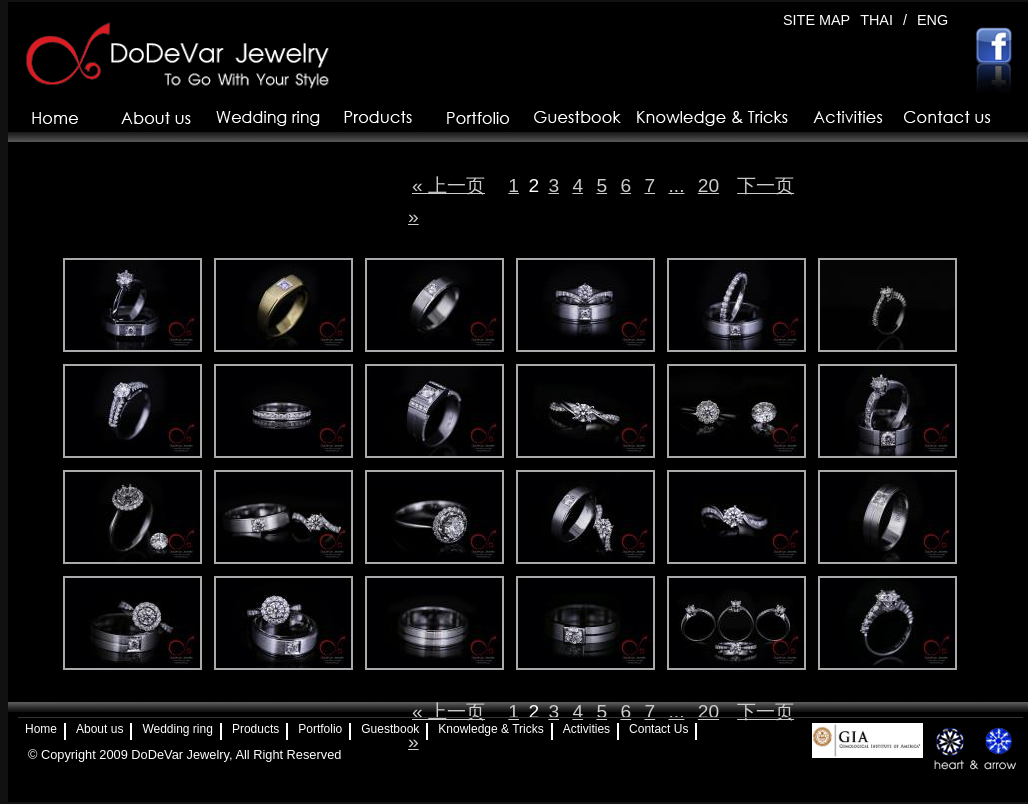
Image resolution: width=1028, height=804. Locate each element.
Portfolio (320, 729)
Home (41, 729)
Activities (586, 729)
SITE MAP (816, 20)
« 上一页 (448, 185)
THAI (876, 20)
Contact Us (658, 729)
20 (708, 185)
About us (99, 729)
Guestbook (390, 729)
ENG (932, 20)
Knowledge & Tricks (490, 729)
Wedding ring (177, 729)
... (676, 185)
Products (255, 729)
